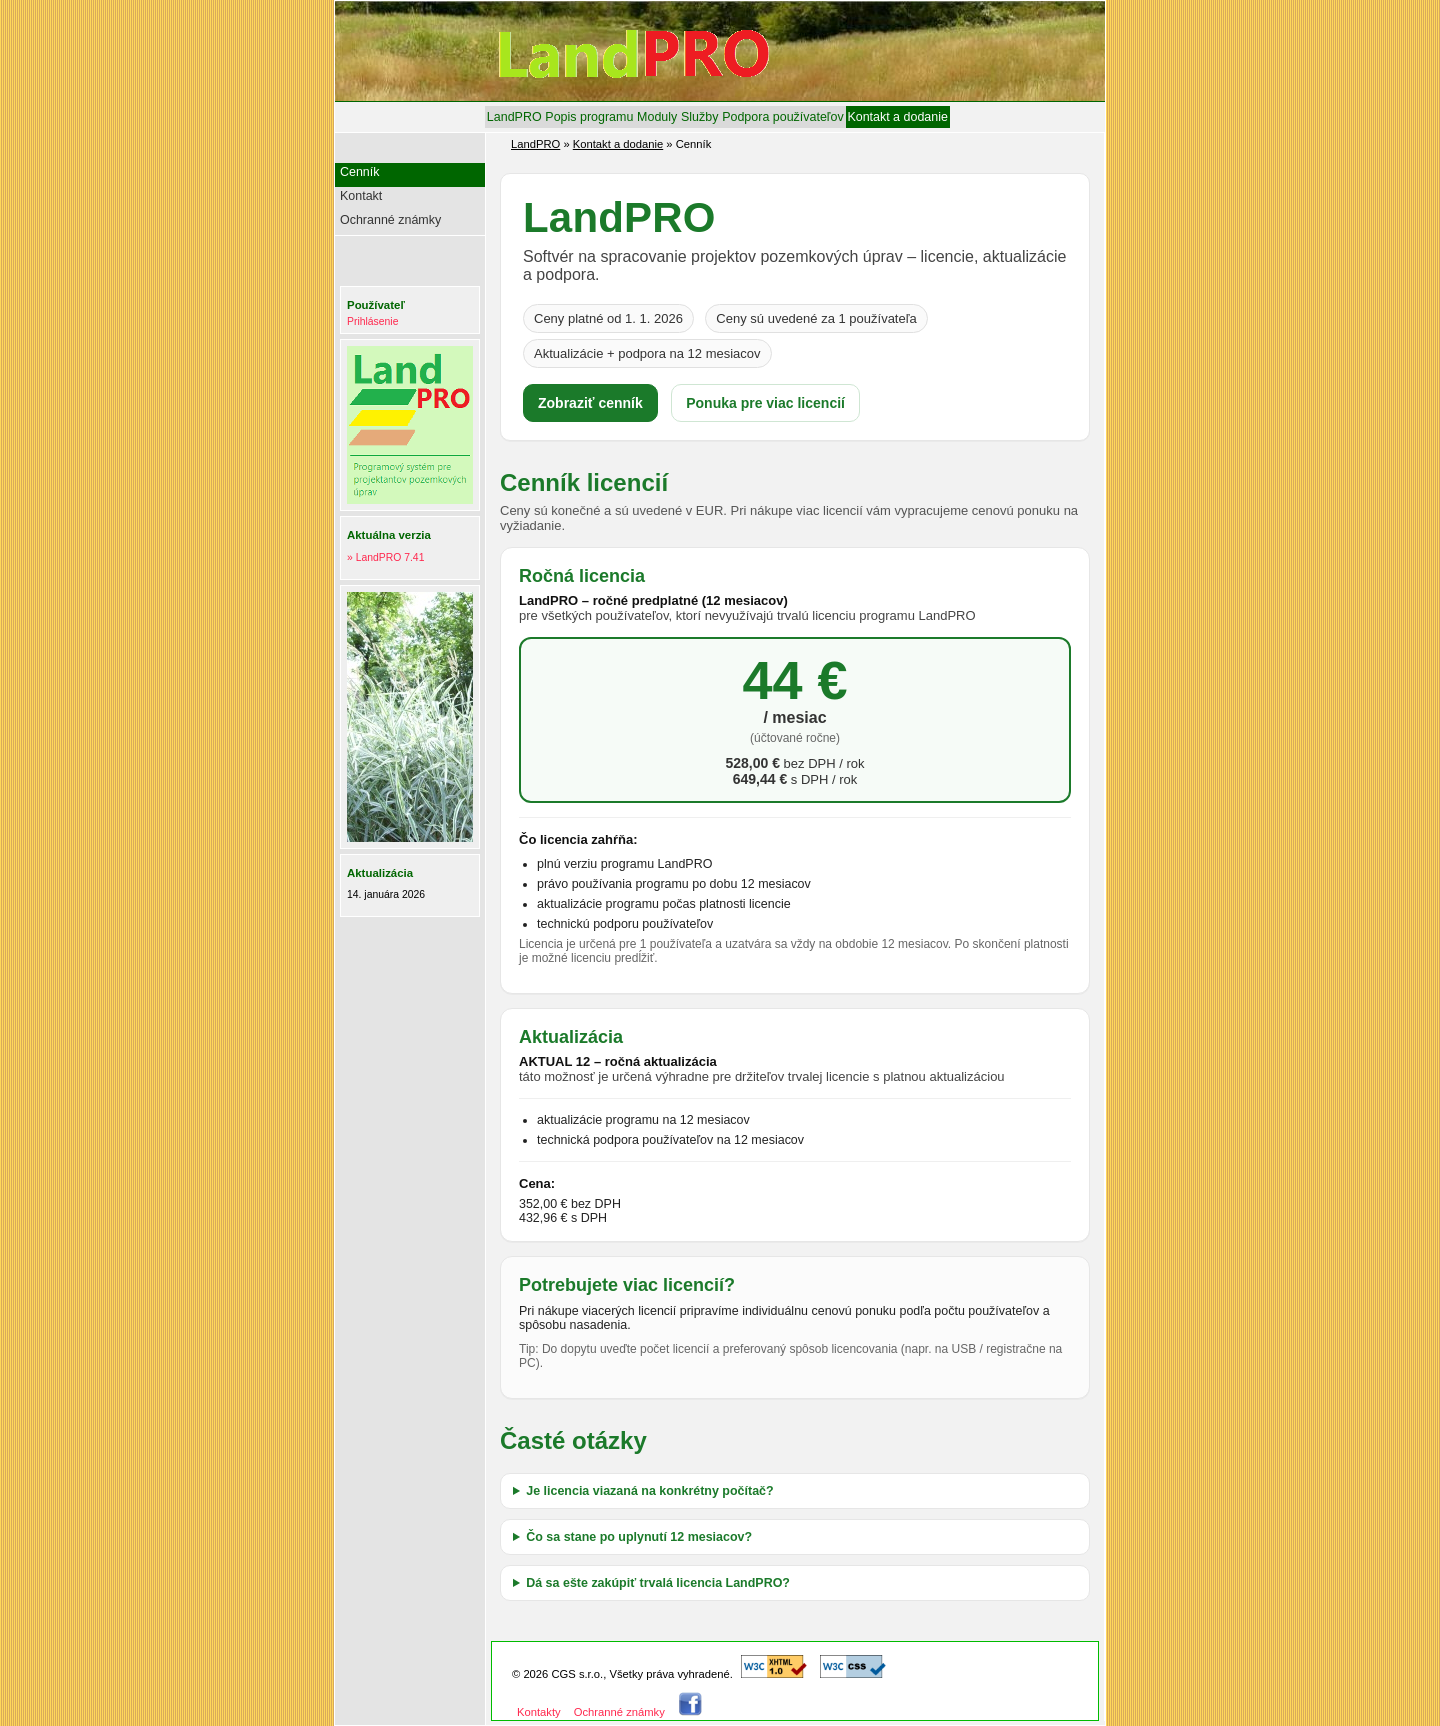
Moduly (657, 117)
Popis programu (589, 117)
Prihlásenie (372, 321)
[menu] (412, 199)
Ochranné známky (390, 220)
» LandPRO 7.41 (385, 557)
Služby (699, 117)
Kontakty (539, 1712)
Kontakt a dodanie (897, 117)
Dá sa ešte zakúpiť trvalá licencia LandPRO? (658, 1583)
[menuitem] (514, 117)
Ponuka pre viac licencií (765, 403)
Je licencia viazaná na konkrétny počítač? (649, 1491)
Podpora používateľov (782, 117)
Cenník (360, 172)
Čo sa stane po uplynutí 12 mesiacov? (639, 1537)
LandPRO (514, 117)
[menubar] (717, 117)
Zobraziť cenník (590, 403)
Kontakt (361, 196)
